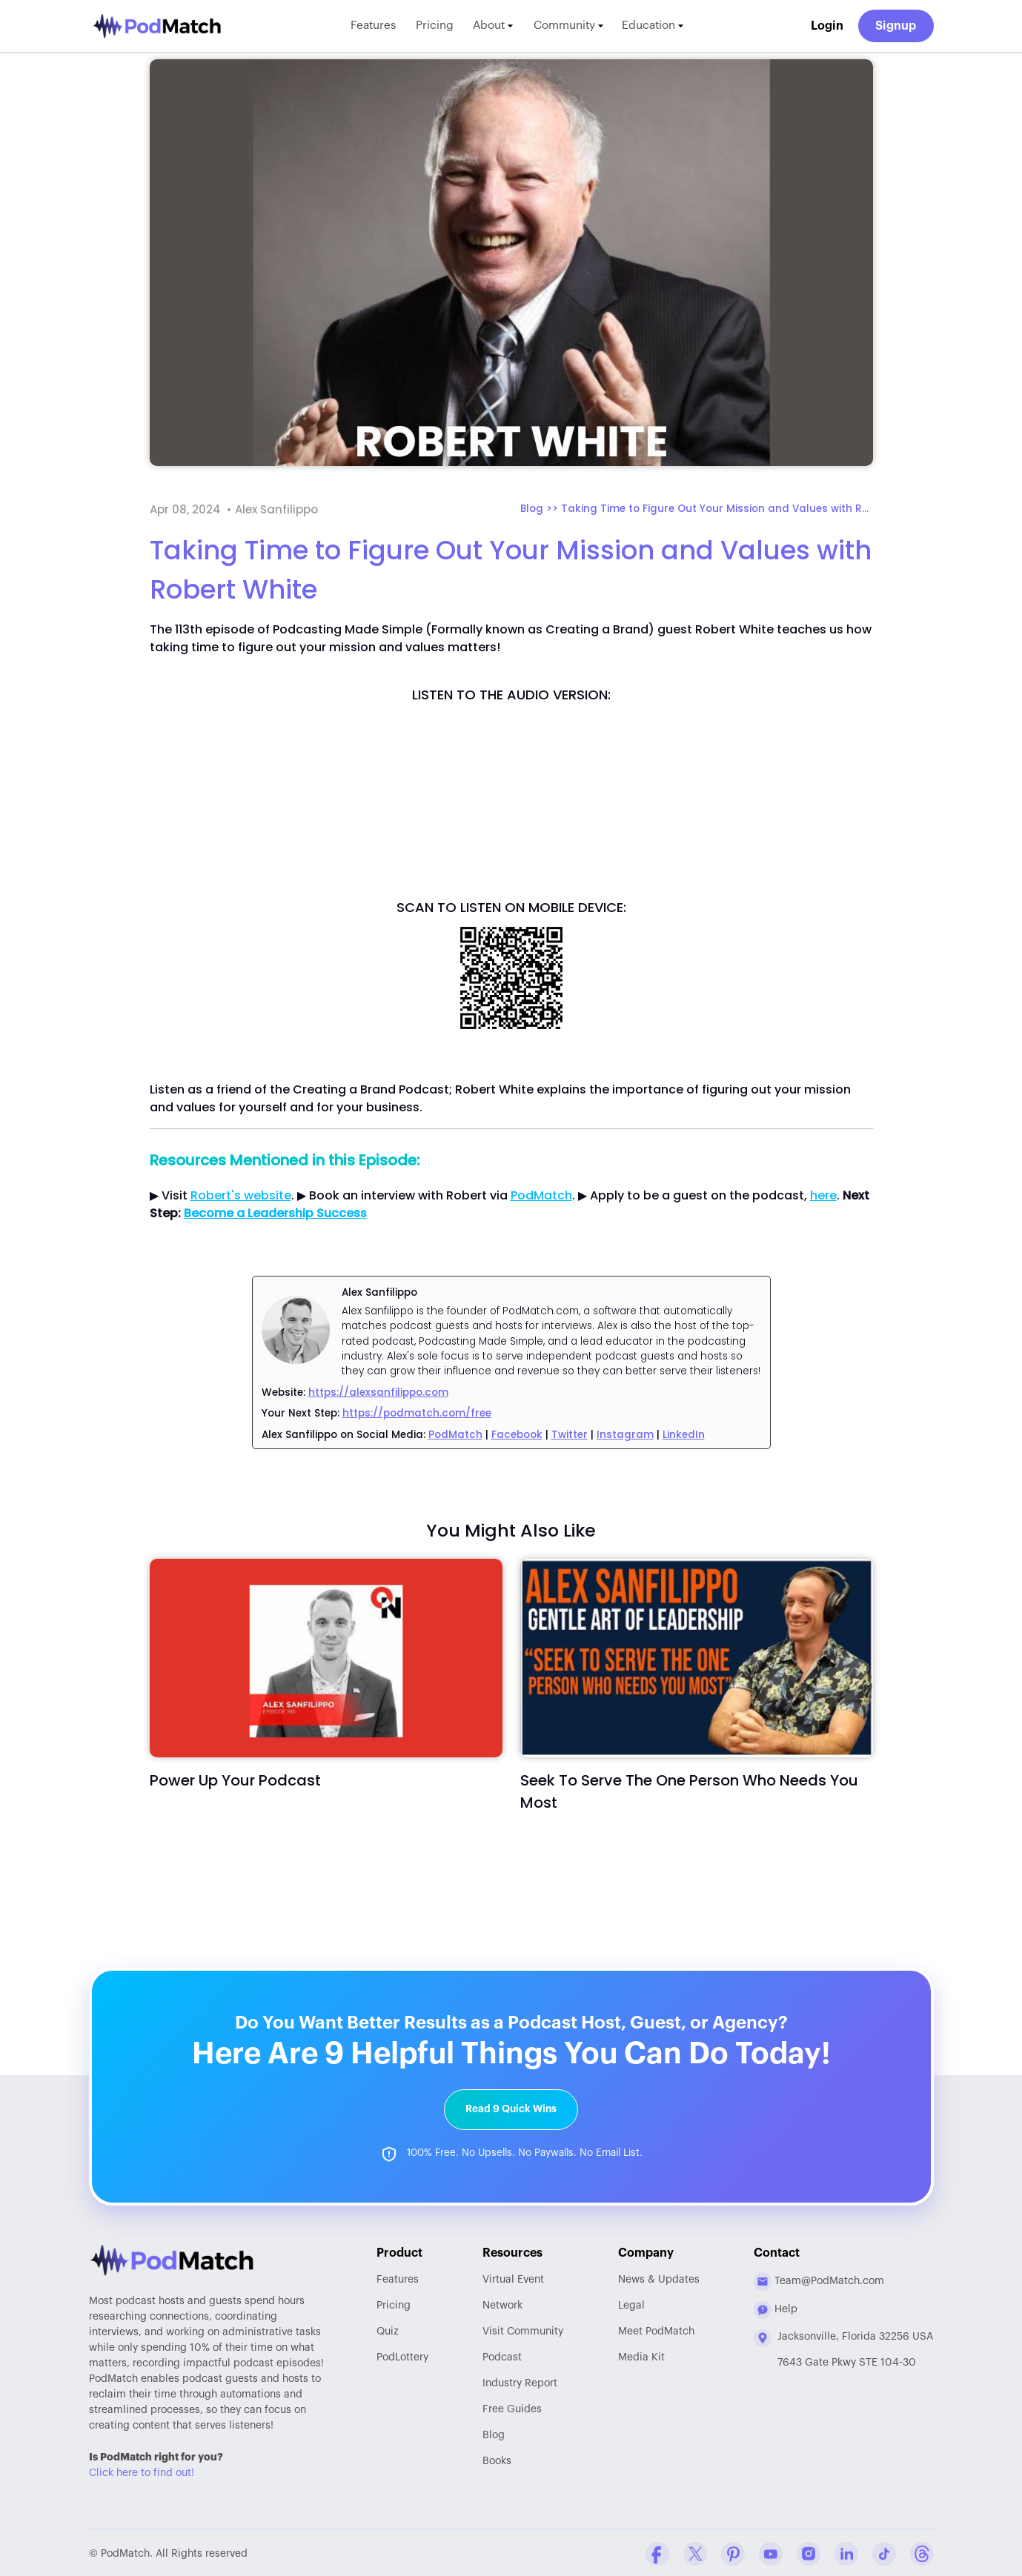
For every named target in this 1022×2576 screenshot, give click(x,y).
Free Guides (512, 2408)
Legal (631, 2304)
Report (519, 2382)
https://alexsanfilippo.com (378, 1392)
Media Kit (641, 2356)
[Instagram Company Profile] (808, 2552)
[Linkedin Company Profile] (846, 2552)
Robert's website (240, 1195)
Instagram (625, 1435)
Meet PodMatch (656, 2330)
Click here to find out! (141, 2471)
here (823, 1195)
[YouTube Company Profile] (771, 2552)
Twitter (569, 1435)
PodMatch (541, 1195)
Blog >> (540, 509)
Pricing (430, 26)
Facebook (516, 1435)
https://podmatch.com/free (416, 1413)
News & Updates (659, 2278)
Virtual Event (513, 2278)
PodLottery (402, 2356)
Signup (895, 26)
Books (496, 2459)
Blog (493, 2434)
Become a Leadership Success (275, 1213)
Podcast (502, 2356)
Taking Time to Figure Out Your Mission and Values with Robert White (717, 509)
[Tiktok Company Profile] (884, 2552)
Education (661, 26)
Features (364, 26)
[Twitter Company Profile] (695, 2552)
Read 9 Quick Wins (511, 2107)
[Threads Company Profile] (922, 2552)
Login (827, 26)
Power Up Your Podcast (235, 1780)
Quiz (387, 2330)
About (492, 26)
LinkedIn (684, 1435)
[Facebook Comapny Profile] (657, 2552)
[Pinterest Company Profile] (733, 2552)
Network (502, 2304)
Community (572, 26)
